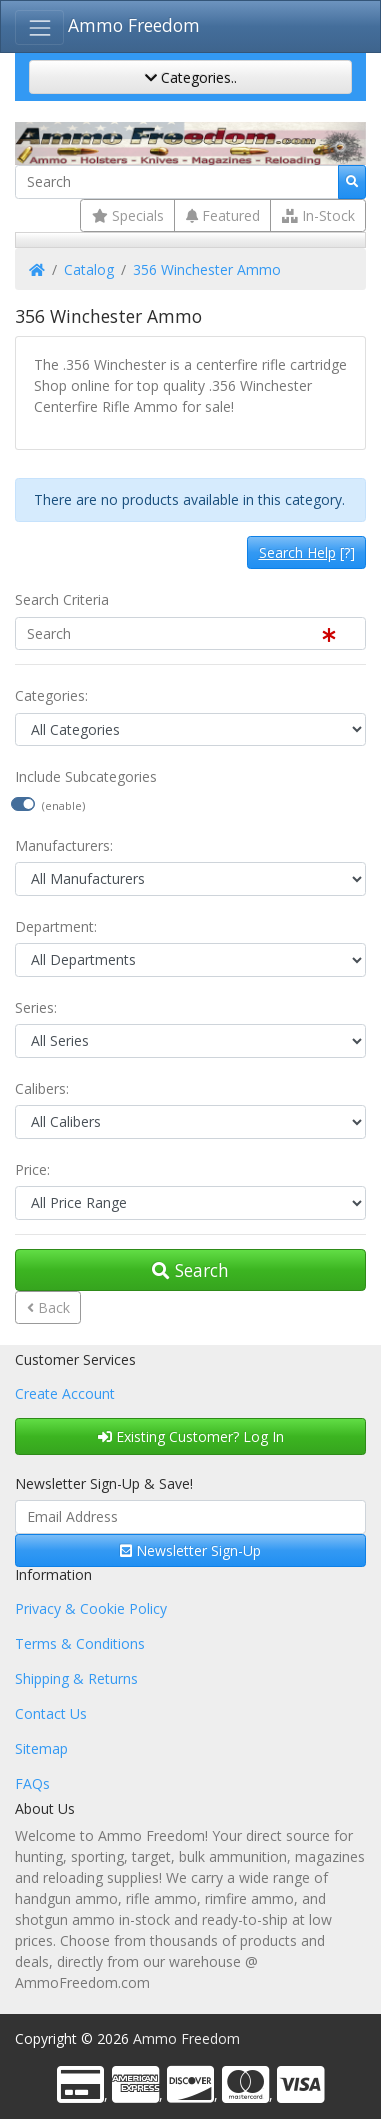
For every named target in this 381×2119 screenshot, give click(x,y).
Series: (36, 1007)
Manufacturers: (64, 845)
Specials (128, 215)
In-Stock (318, 215)
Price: (32, 1169)
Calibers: (42, 1088)
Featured (223, 215)
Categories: (51, 695)
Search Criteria (62, 599)
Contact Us (51, 1713)
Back (48, 1307)
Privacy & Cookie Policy (91, 1608)
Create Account (65, 1393)
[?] (307, 552)
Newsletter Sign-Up (190, 1550)
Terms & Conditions (80, 1643)
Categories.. (191, 77)
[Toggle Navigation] (39, 27)
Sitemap (41, 1748)
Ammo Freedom (134, 25)
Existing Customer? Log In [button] (191, 1436)
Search (190, 1270)
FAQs (32, 1783)
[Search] (177, 182)
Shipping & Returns (76, 1678)
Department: (56, 926)
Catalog (89, 269)
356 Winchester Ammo (207, 269)
